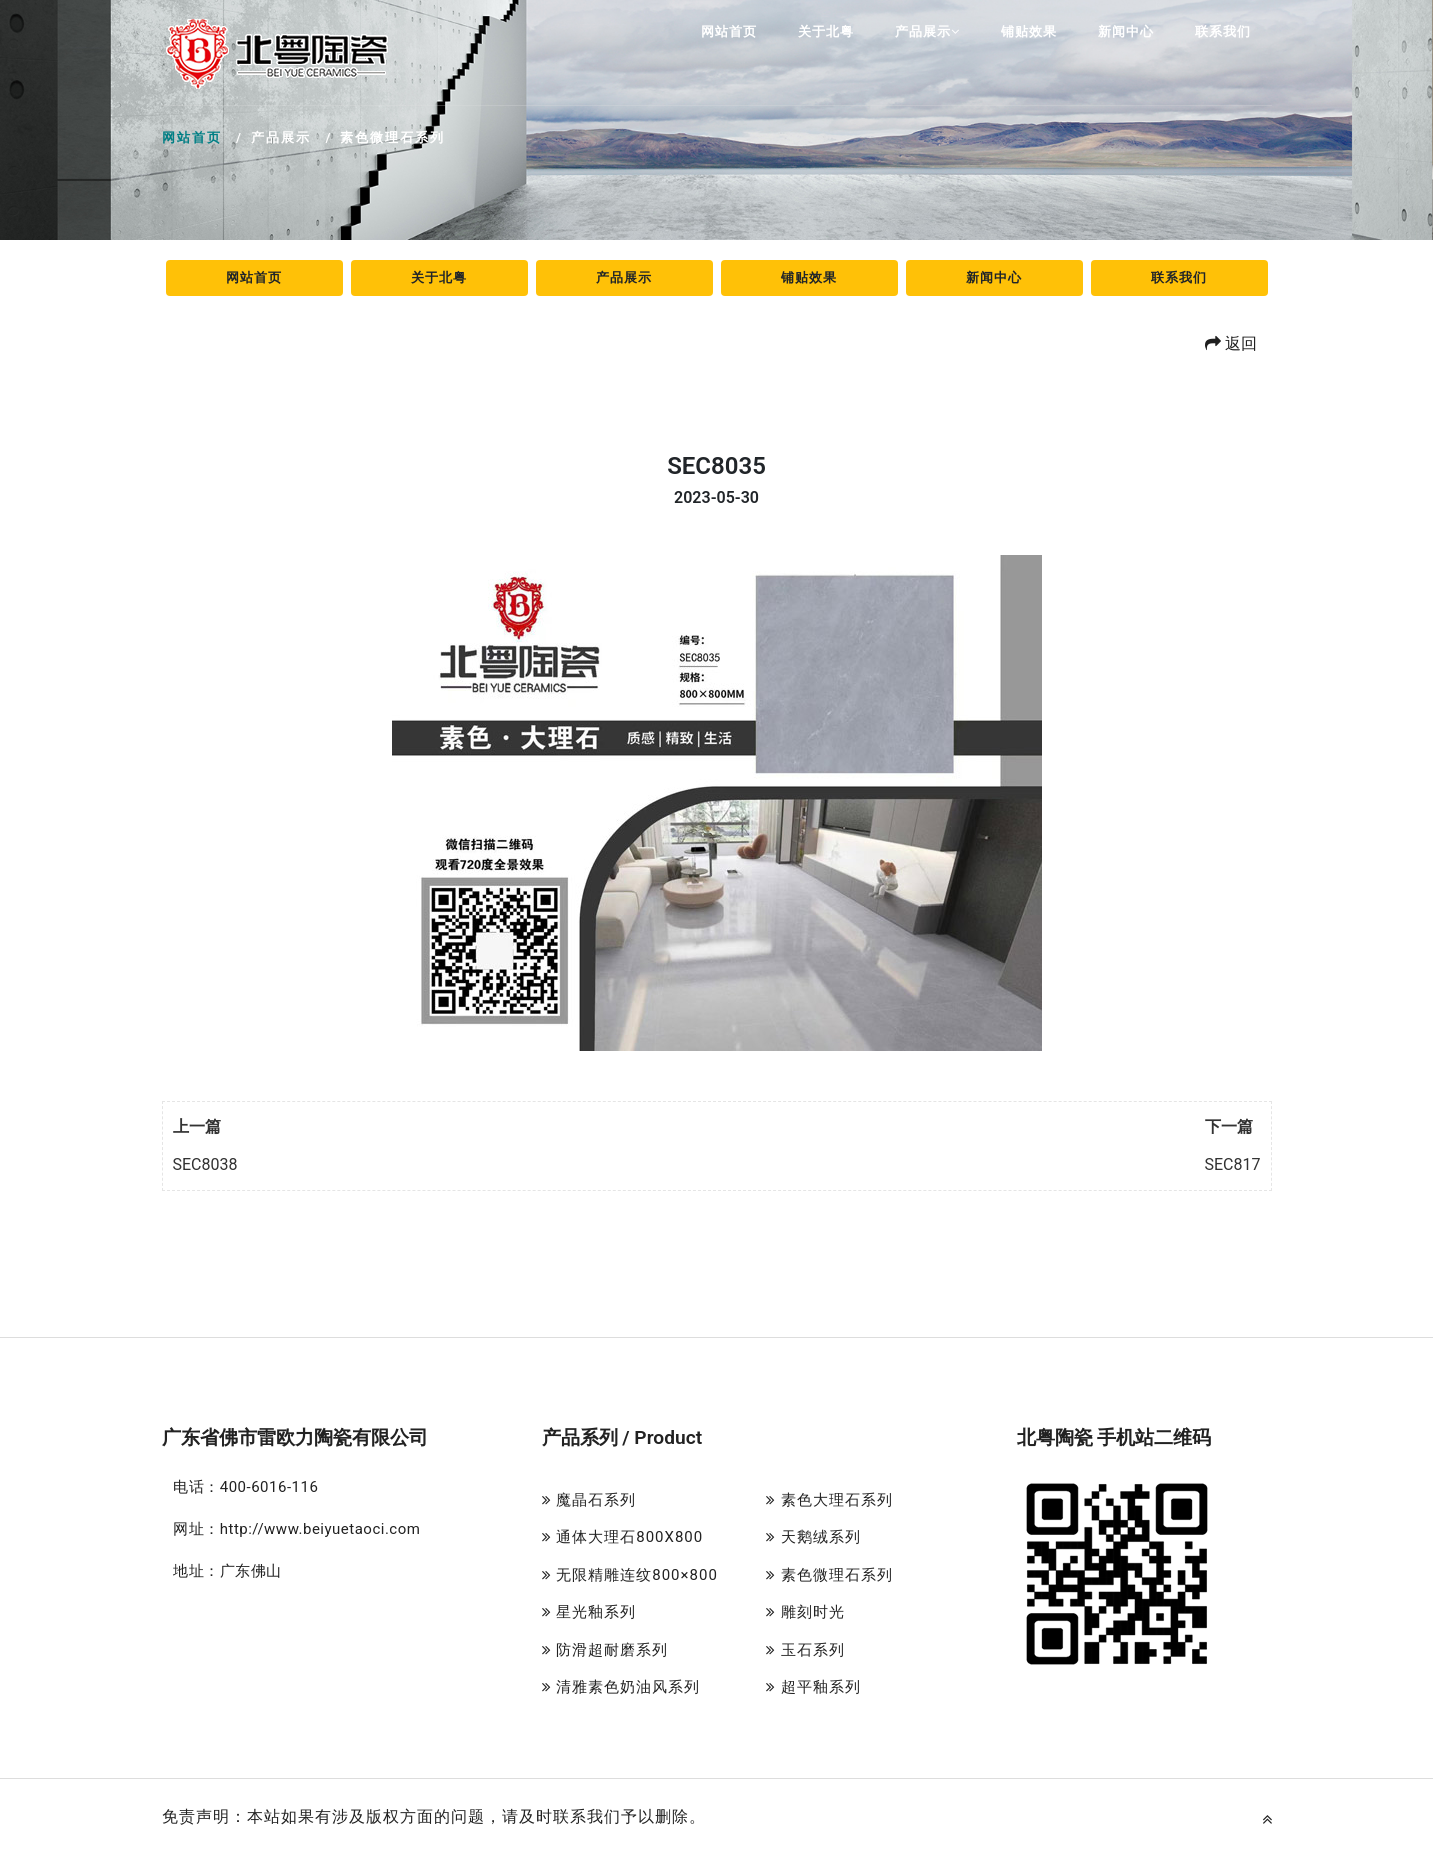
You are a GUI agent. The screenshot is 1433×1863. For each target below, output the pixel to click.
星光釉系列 (589, 1612)
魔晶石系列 (589, 1500)
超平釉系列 (813, 1687)
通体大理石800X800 (623, 1537)
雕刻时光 (805, 1612)
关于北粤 (826, 31)
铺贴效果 (1029, 31)
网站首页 (729, 31)
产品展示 (927, 31)
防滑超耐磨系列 (605, 1650)
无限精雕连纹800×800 (630, 1575)
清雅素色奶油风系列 (621, 1687)
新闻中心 (1126, 31)
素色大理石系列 (829, 1500)
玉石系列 (805, 1650)
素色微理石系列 (829, 1575)
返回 (1231, 343)
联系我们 (1223, 31)
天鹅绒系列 (813, 1537)
